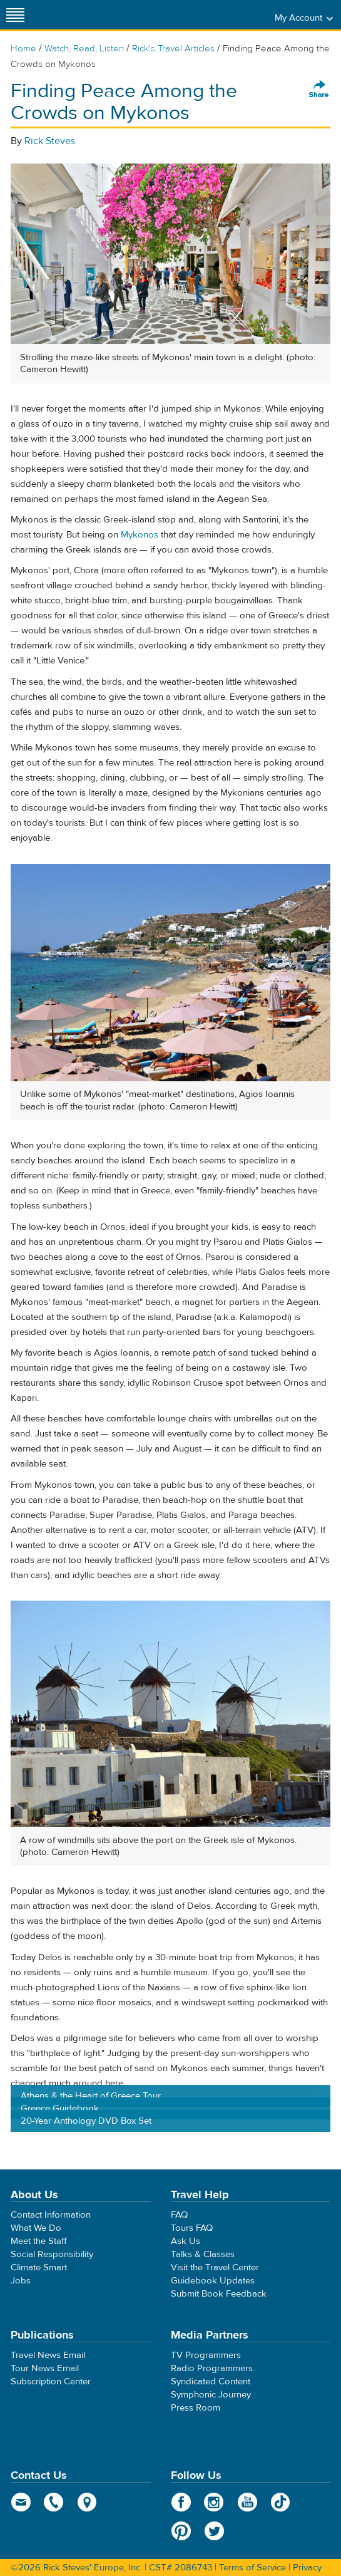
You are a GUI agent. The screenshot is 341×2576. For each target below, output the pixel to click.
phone (54, 2502)
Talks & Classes (203, 2254)
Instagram (214, 2502)
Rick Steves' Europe (171, 14)
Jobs (21, 2281)
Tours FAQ (192, 2228)
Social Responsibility (52, 2254)
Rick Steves (49, 141)
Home (23, 49)
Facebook (181, 2502)
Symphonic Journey (211, 2395)
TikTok (280, 2502)
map (87, 2502)
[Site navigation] (15, 14)
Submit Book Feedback (219, 2294)
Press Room (195, 2408)
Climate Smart (39, 2267)
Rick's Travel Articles (173, 49)
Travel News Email (48, 2355)
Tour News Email (45, 2368)
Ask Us (185, 2241)
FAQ (179, 2215)
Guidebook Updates (213, 2281)
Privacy (307, 2567)
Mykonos (139, 535)
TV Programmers (206, 2355)
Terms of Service (252, 2567)
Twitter (214, 2531)
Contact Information (51, 2215)
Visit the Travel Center (215, 2267)
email (21, 2502)
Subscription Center (51, 2381)
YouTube (247, 2502)
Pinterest (181, 2531)
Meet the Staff (39, 2241)
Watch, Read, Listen (84, 49)
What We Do (36, 2228)
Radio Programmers (212, 2368)
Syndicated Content (210, 2381)
